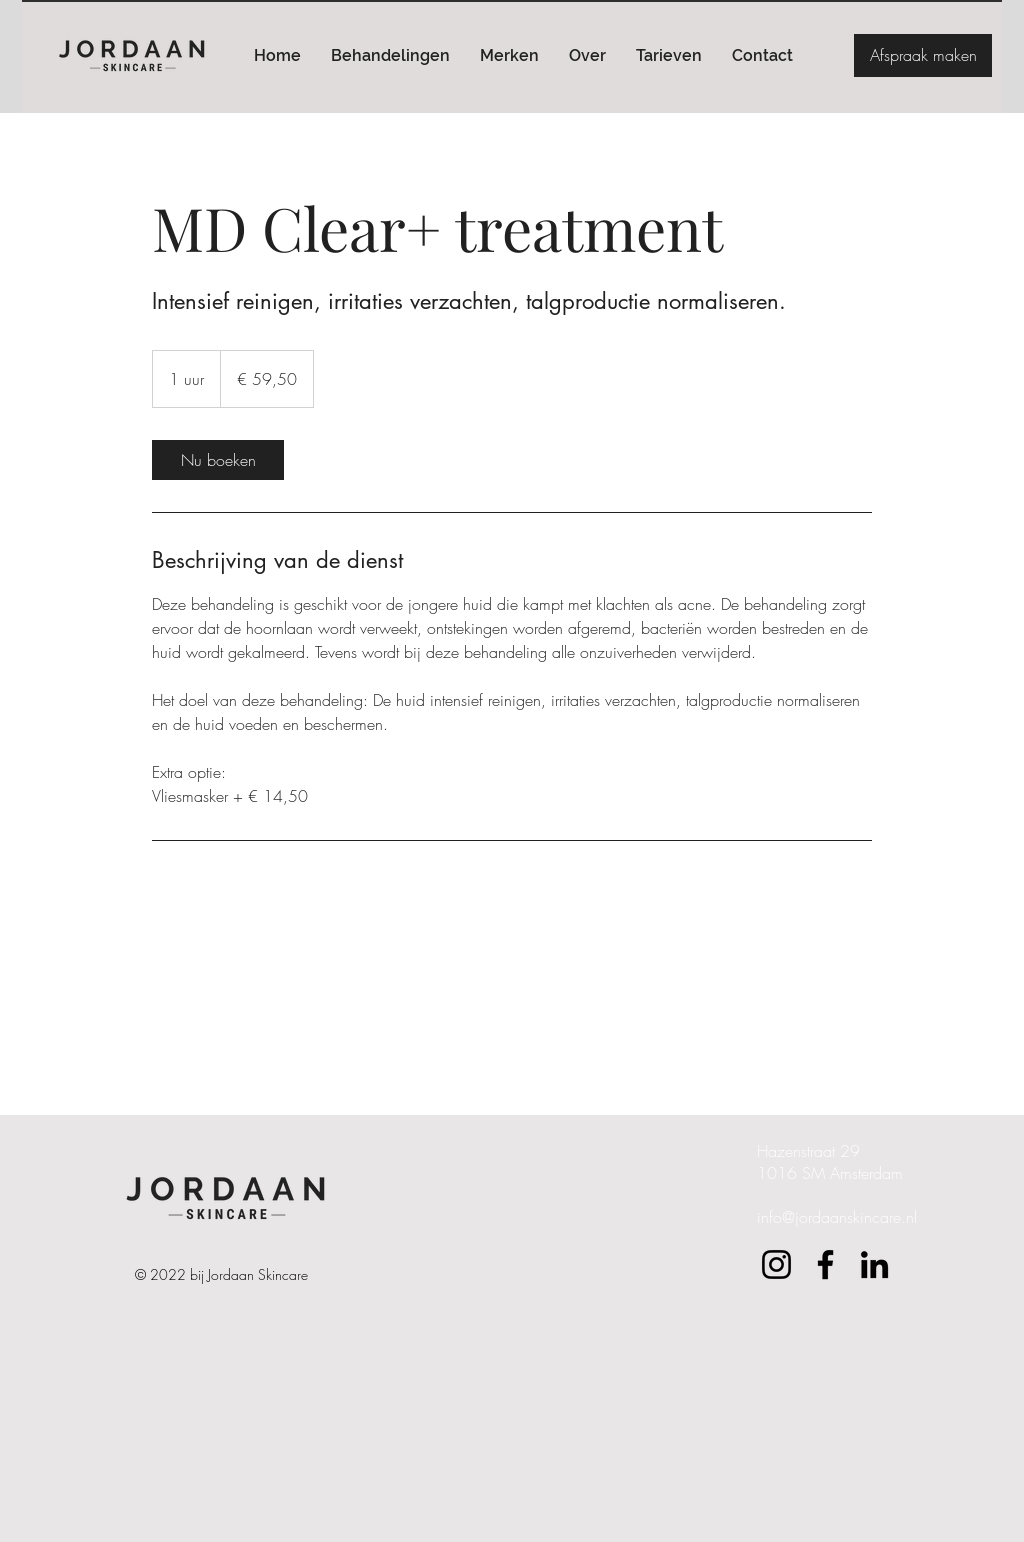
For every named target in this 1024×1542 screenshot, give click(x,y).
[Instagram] (776, 1264)
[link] (218, 460)
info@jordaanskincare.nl (837, 1217)
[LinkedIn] (874, 1264)
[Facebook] (825, 1264)
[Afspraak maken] (923, 55)
